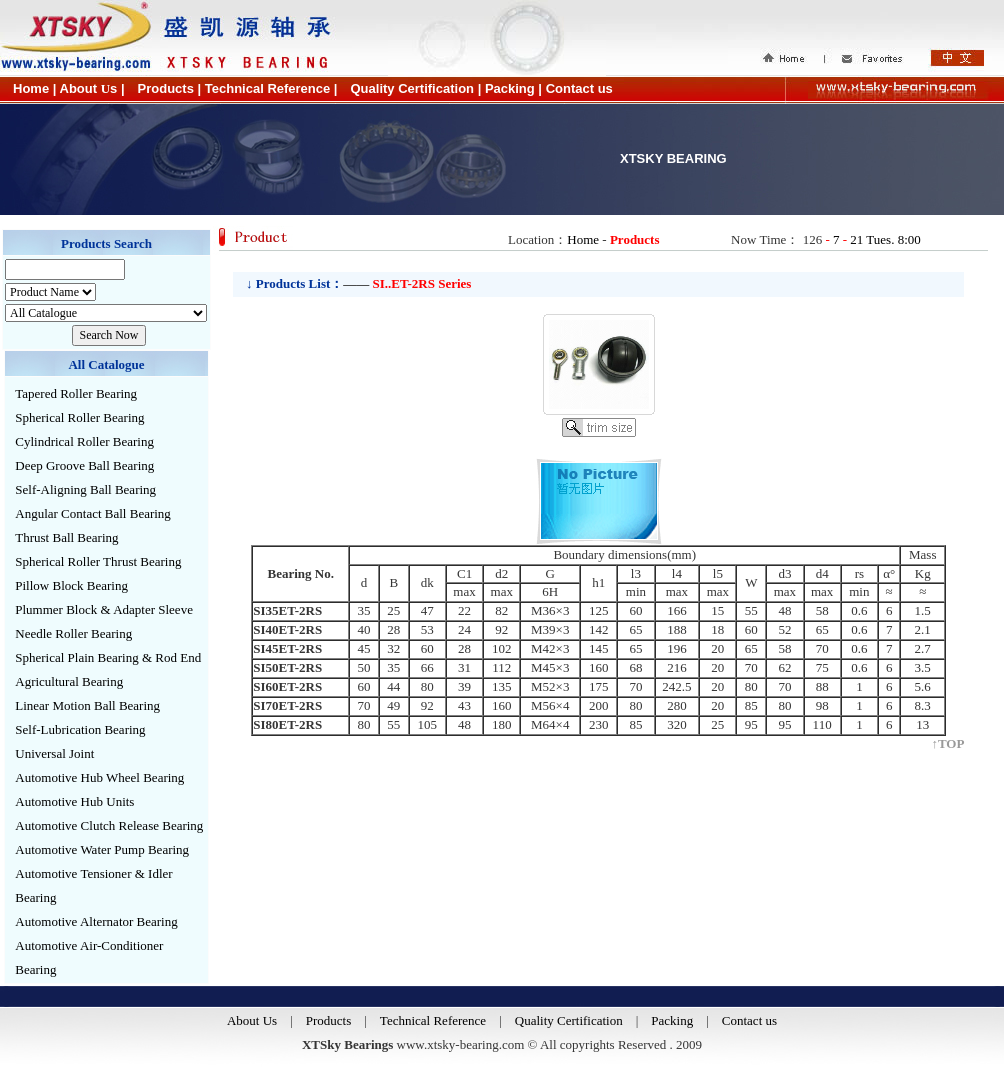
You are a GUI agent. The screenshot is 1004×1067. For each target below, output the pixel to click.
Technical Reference (433, 1020)
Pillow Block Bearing (71, 585)
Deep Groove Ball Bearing (84, 465)
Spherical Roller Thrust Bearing (98, 561)
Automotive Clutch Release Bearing (109, 825)
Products (329, 1020)
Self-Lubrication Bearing (80, 729)
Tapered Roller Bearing (76, 393)
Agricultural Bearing (69, 681)
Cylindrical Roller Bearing (84, 441)
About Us (252, 1020)
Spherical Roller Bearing (79, 417)
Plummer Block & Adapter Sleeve (104, 609)
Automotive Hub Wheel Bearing (99, 777)
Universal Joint (54, 753)
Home (583, 239)
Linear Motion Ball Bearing (87, 705)
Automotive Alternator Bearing (96, 921)
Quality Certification (569, 1020)
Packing (672, 1020)
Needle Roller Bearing (73, 633)
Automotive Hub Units (74, 801)
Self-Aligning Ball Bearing (85, 489)
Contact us (749, 1020)
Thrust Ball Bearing (66, 537)
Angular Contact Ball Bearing (93, 513)
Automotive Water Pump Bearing (102, 849)
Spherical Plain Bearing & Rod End (108, 657)
